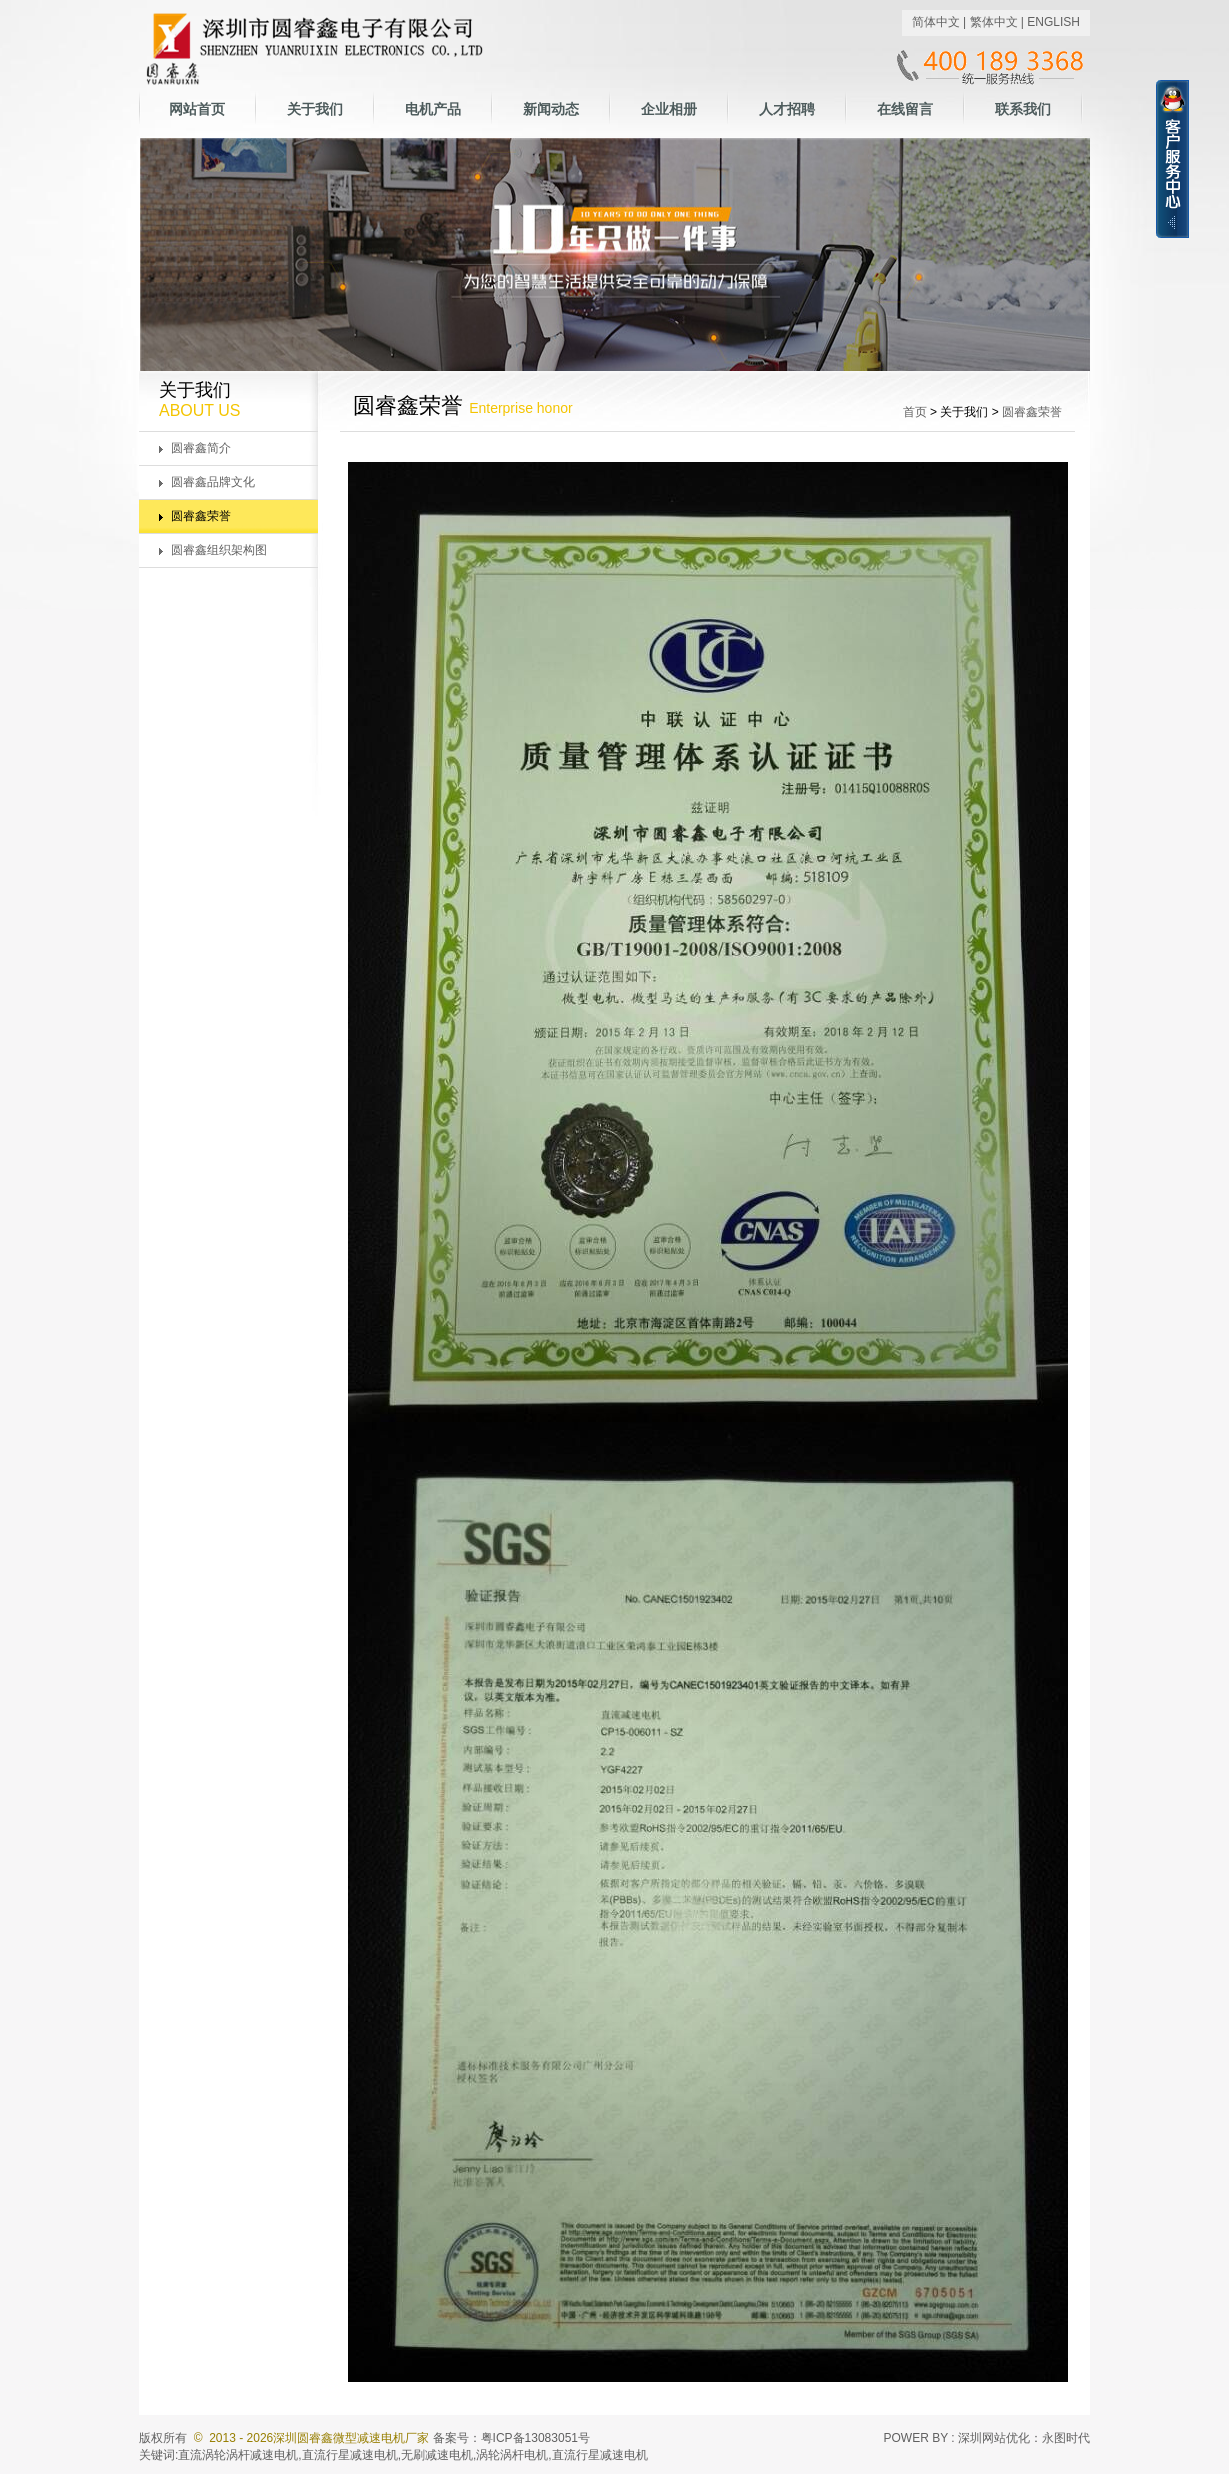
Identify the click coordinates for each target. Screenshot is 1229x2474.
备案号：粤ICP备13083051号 (511, 2438)
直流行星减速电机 (350, 2455)
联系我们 (1023, 109)
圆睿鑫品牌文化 (213, 482)
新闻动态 (551, 109)
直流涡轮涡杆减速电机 (238, 2455)
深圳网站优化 (994, 2438)
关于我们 (315, 109)
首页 (915, 412)
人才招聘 (787, 109)
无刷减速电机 (437, 2455)
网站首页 (197, 109)
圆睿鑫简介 (201, 448)
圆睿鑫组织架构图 (219, 550)
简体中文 (936, 22)
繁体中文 (994, 22)
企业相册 (669, 109)
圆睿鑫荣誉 (201, 516)
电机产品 (433, 109)
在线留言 (905, 109)
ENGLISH (1053, 22)
